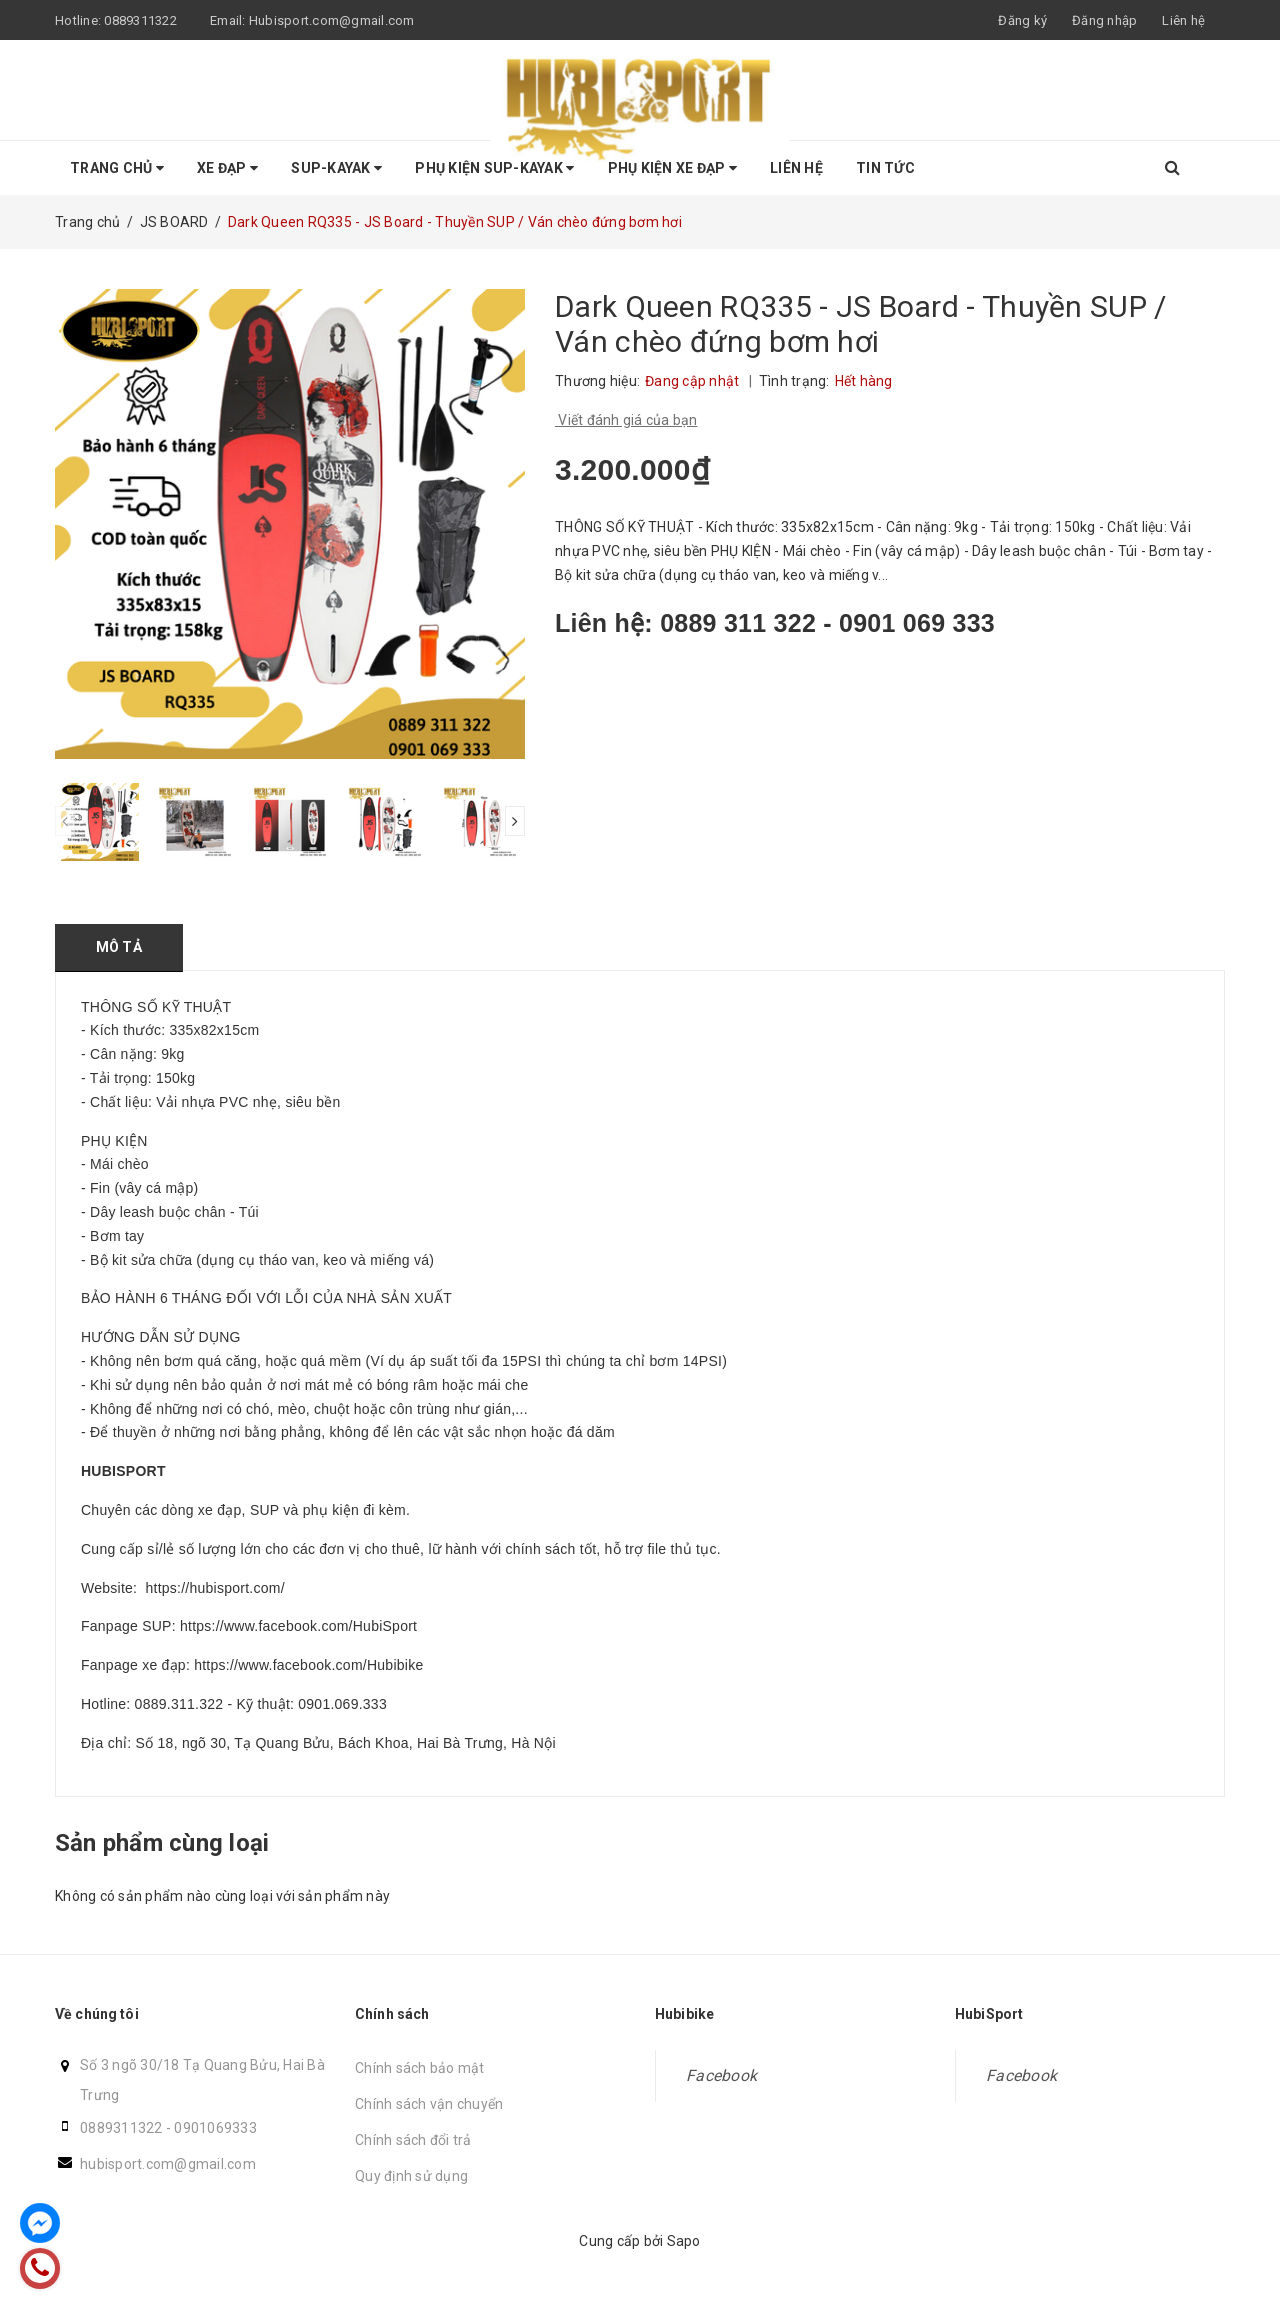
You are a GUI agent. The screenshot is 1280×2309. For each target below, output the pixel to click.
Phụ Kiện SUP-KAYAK (494, 168)
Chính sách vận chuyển (429, 2104)
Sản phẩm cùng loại (162, 1843)
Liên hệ (1183, 20)
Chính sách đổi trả (413, 2140)
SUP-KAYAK (336, 168)
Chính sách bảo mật (420, 2068)
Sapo (684, 2241)
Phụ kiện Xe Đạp (672, 168)
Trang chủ (117, 168)
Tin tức (885, 168)
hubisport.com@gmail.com (168, 2164)
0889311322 (140, 20)
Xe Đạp (227, 168)
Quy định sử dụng (411, 2176)
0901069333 (215, 2128)
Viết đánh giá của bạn (626, 420)
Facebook (721, 2075)
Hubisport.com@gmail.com (332, 20)
